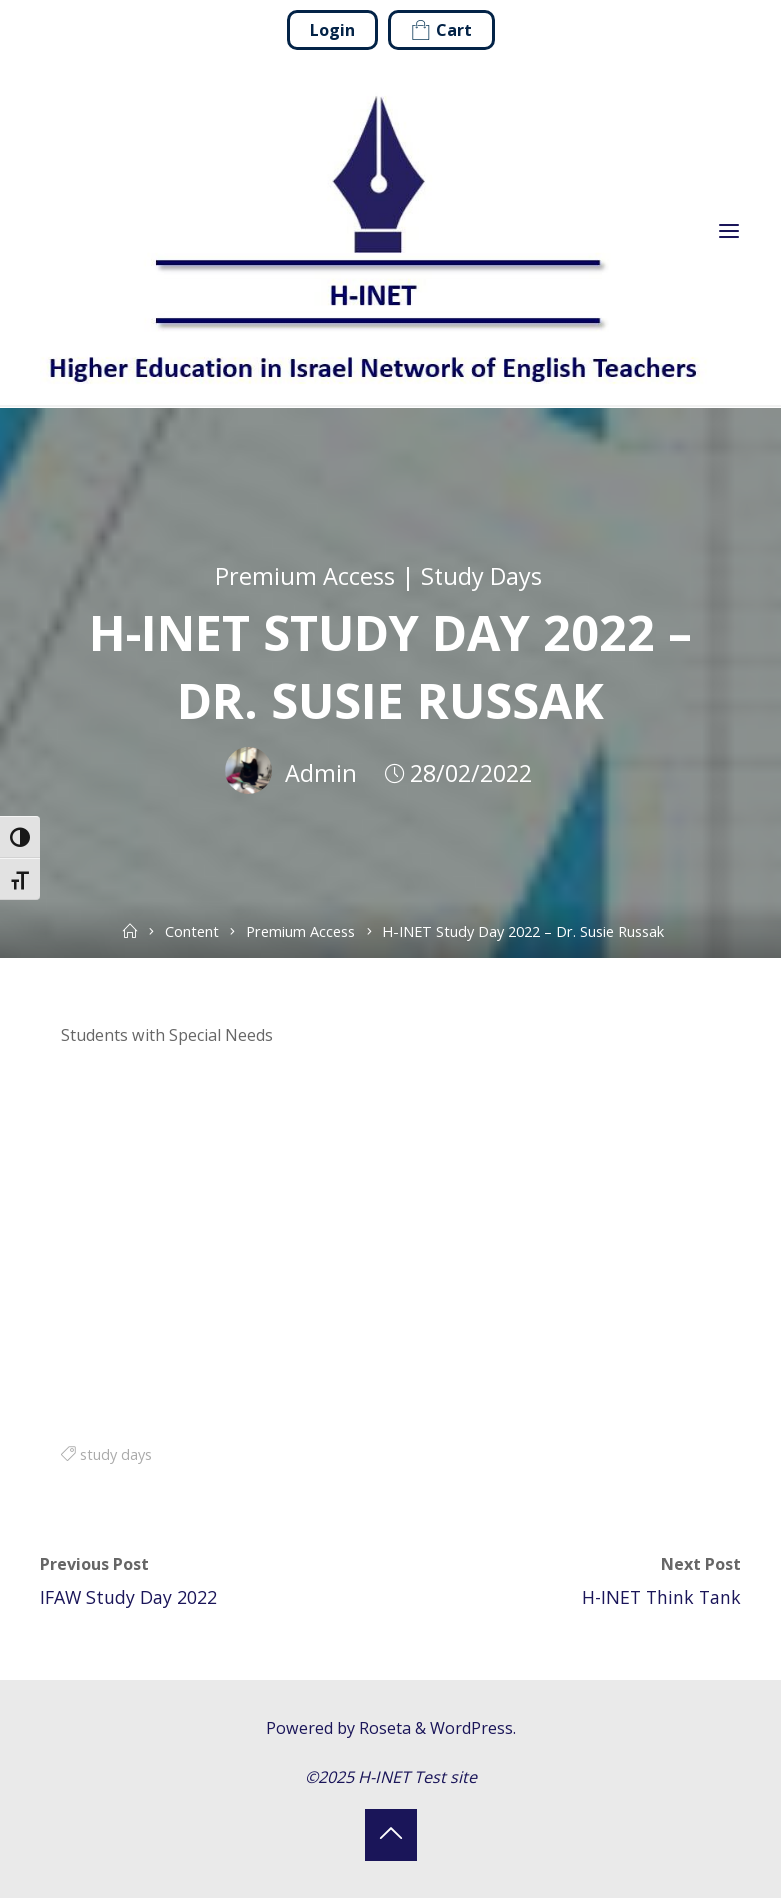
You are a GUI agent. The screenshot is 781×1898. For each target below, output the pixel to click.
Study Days (481, 576)
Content (192, 931)
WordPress (471, 1728)
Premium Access (305, 576)
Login (332, 30)
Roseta (383, 1728)
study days (116, 1454)
